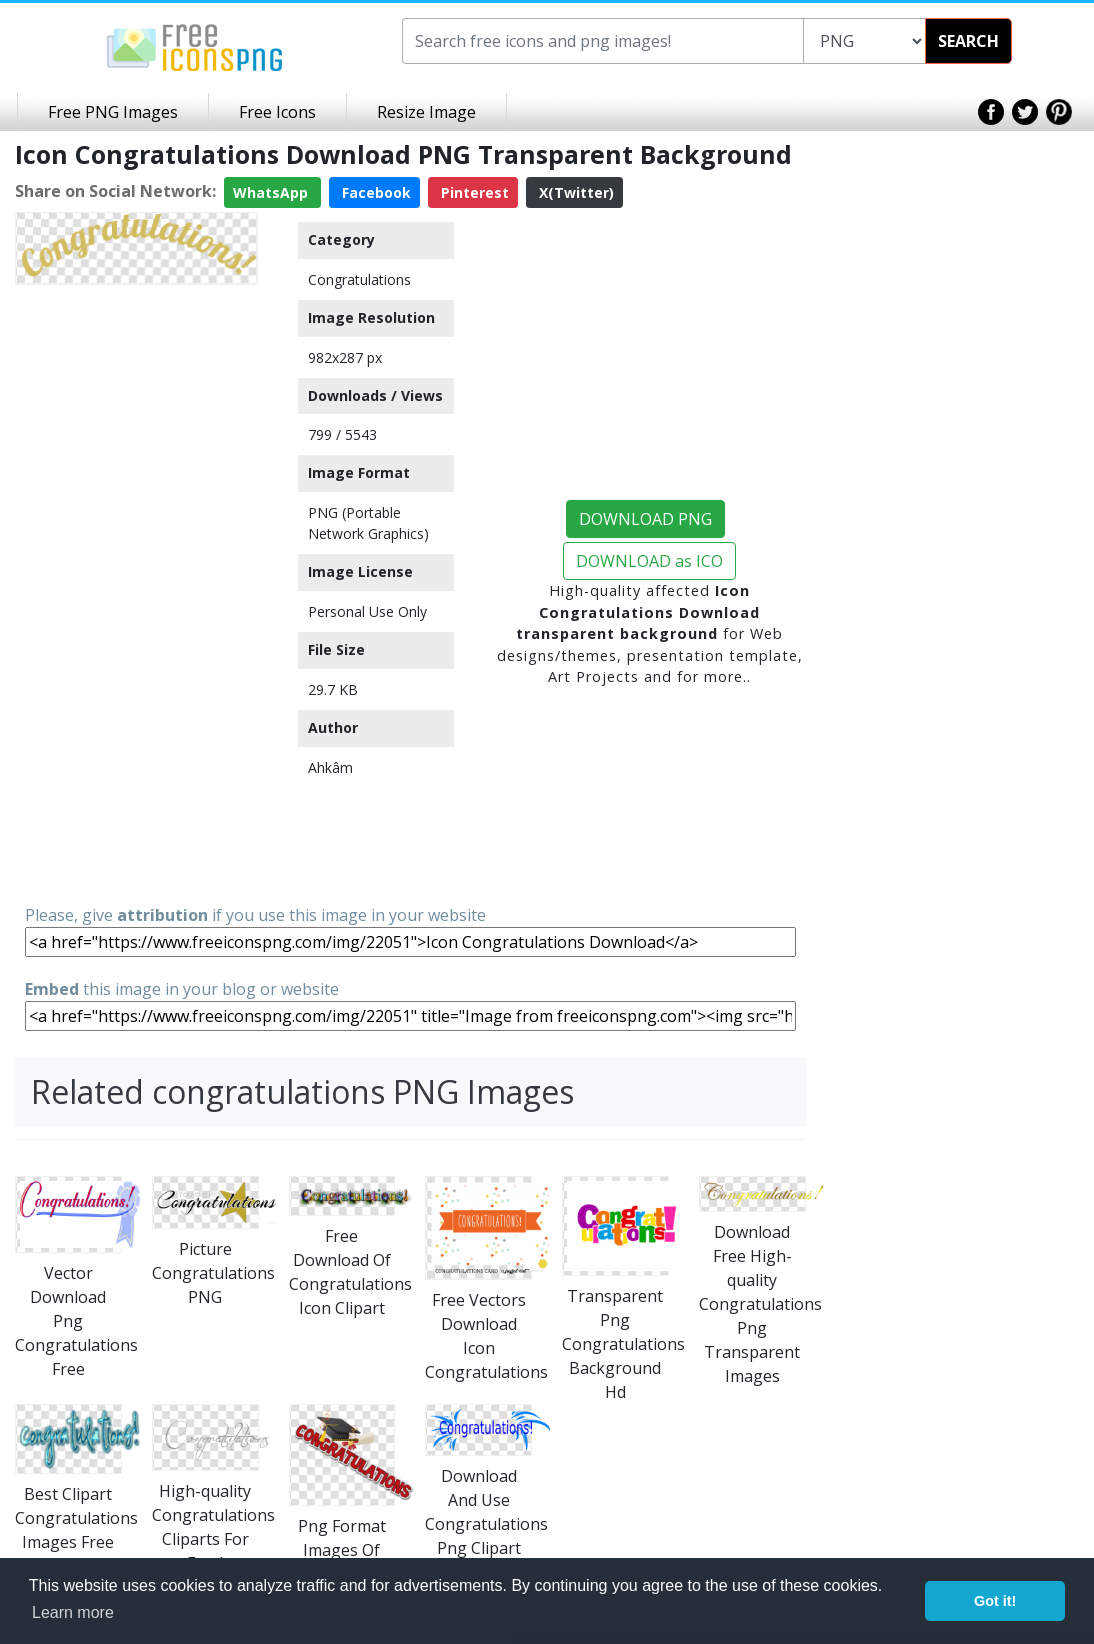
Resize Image (426, 112)
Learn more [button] (73, 1612)
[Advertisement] (136, 593)
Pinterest (473, 192)
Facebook (374, 192)
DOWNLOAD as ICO (649, 561)
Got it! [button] (995, 1601)
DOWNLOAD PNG (645, 519)
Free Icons (277, 112)
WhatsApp (272, 192)
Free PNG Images (113, 112)
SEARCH (968, 41)
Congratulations (359, 279)
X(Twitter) (574, 192)
